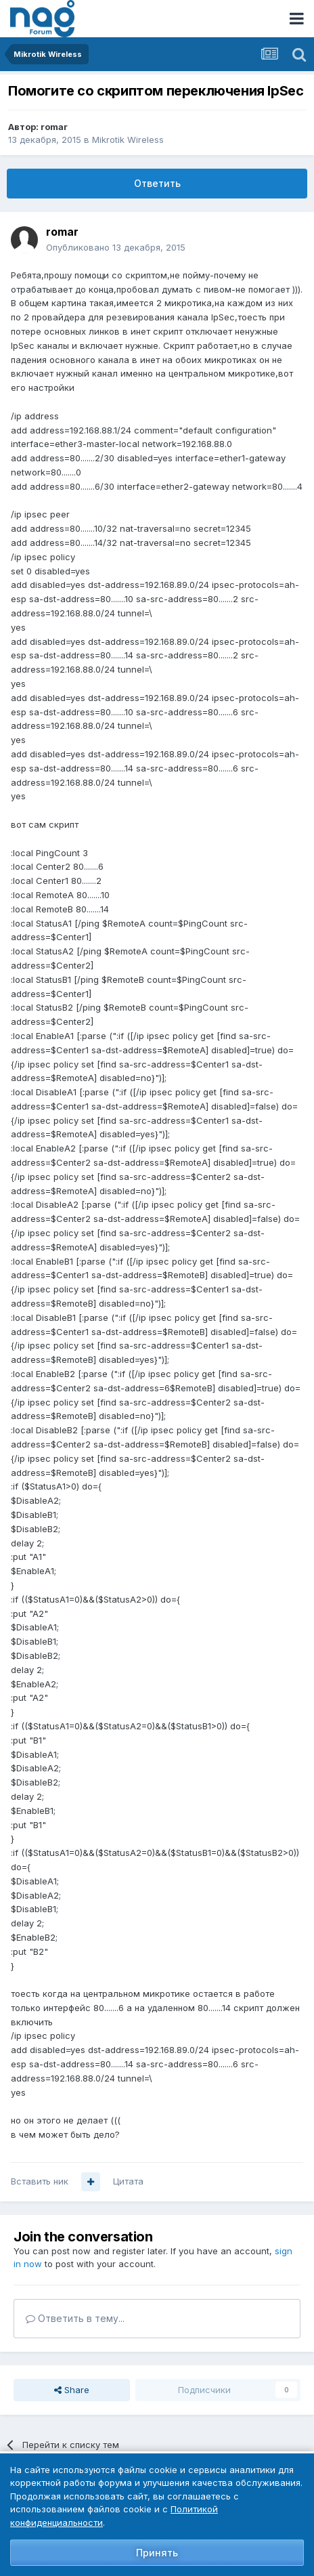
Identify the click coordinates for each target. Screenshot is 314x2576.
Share (71, 2390)
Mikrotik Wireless (128, 139)
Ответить (157, 183)
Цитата (128, 2181)
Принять (157, 2552)
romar (54, 126)
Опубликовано (115, 247)
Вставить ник (39, 2181)
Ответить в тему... (75, 2318)
